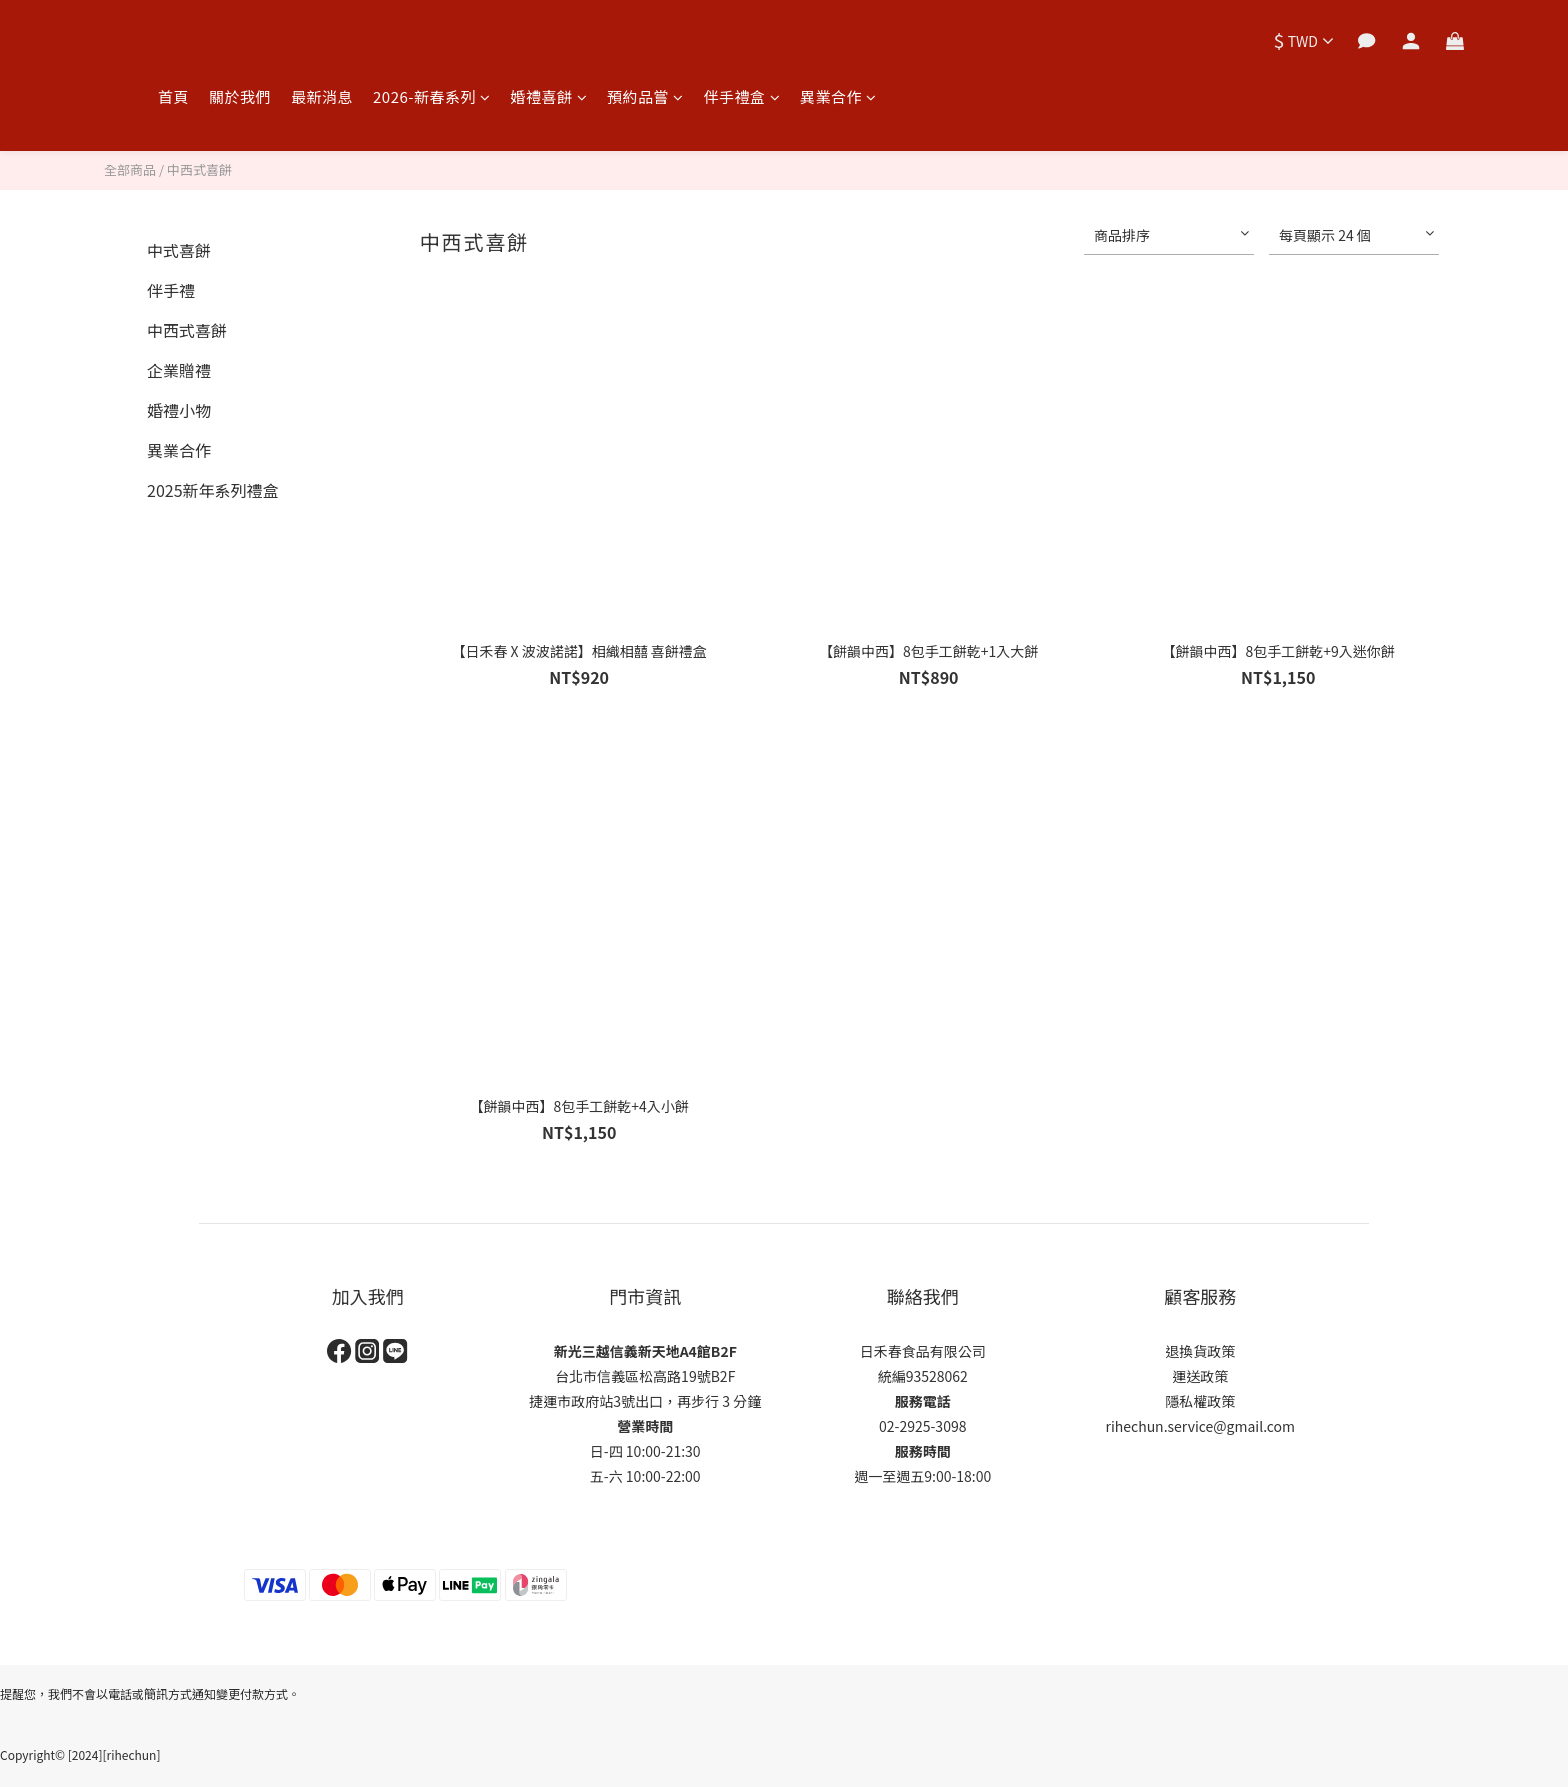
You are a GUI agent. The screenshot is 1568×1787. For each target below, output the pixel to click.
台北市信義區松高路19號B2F (645, 1376)
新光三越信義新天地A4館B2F (645, 1351)
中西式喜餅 (199, 169)
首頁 (173, 96)
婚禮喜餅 (549, 96)
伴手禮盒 (742, 96)
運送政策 (1200, 1376)
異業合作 (838, 96)
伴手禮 (171, 290)
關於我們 (240, 96)
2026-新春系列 (432, 96)
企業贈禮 (179, 370)
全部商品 (130, 169)
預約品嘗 (645, 96)
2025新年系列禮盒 (213, 490)
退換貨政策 (1200, 1351)
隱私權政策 (1200, 1401)
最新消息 (322, 96)
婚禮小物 (179, 410)
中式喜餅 (179, 250)
